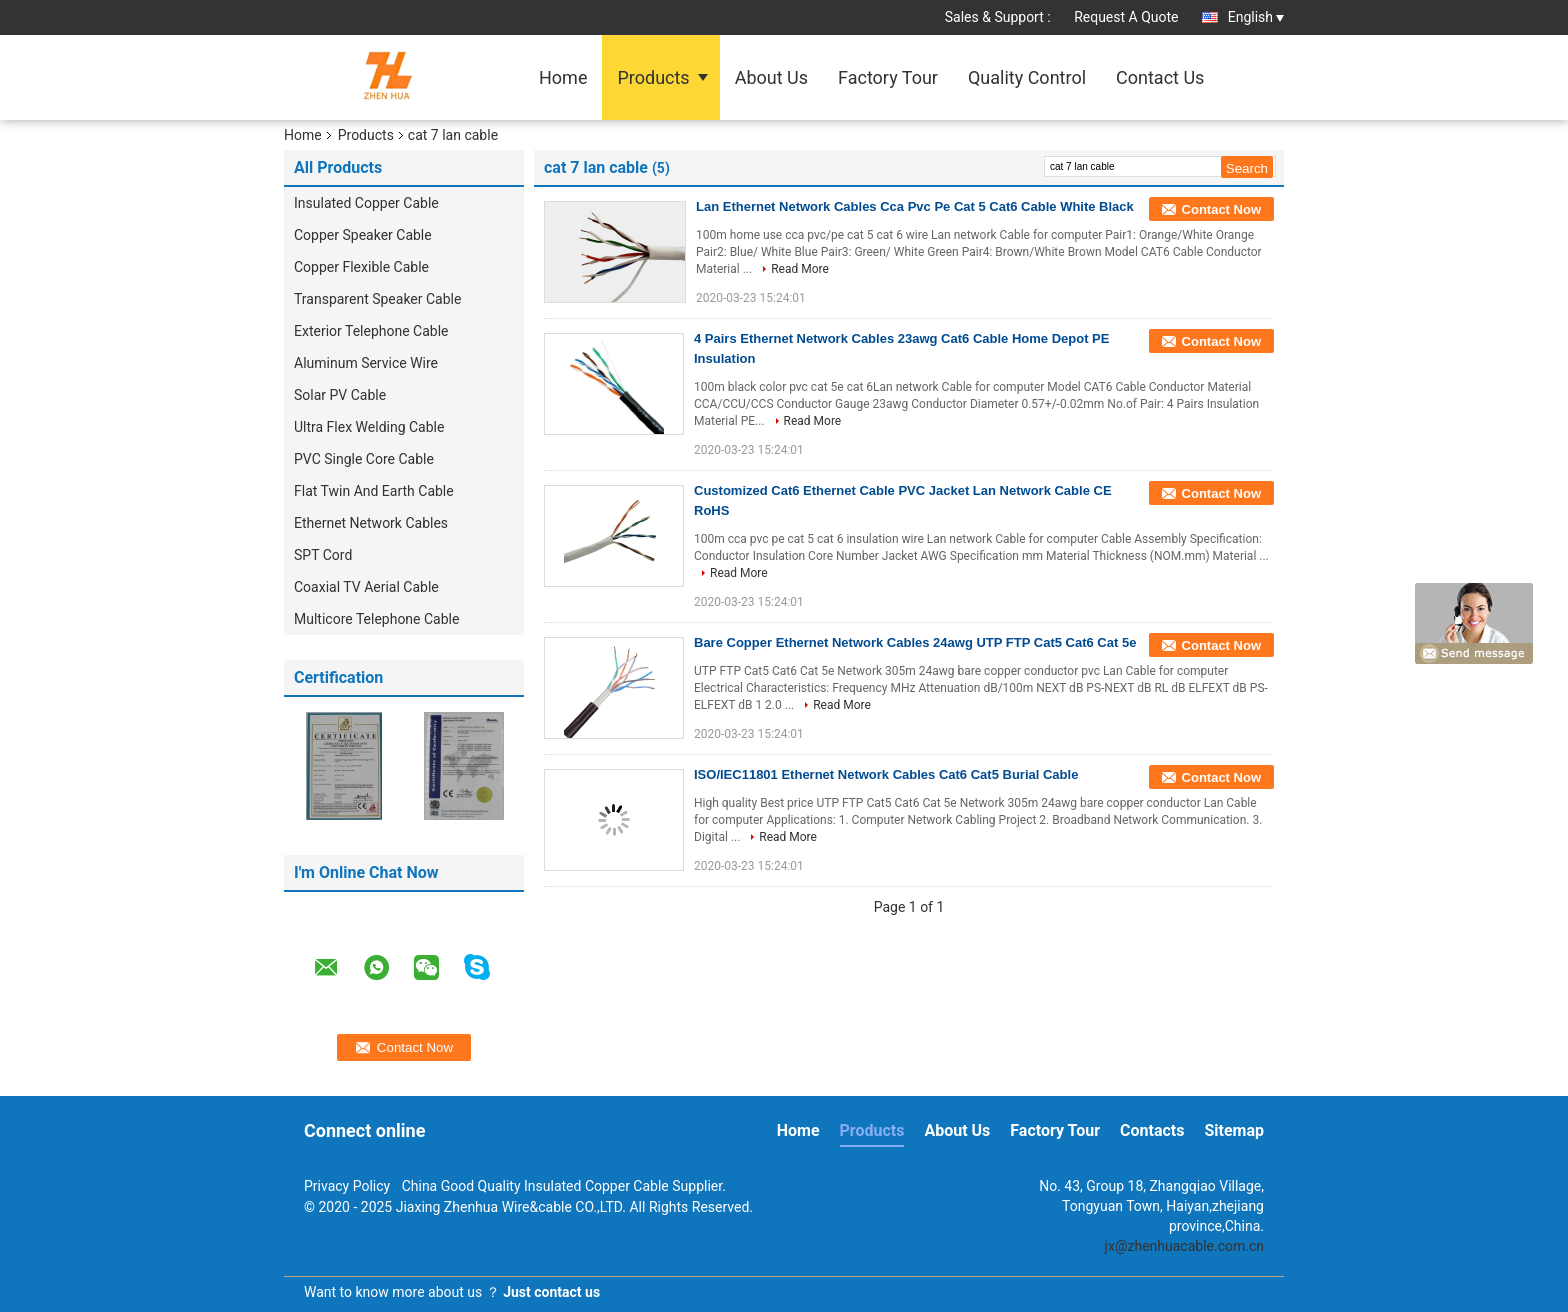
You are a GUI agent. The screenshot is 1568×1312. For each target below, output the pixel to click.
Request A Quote (1126, 17)
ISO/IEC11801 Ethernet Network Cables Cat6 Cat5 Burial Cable (886, 774)
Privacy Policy (347, 1186)
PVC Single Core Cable (364, 459)
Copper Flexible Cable (361, 267)
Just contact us (551, 1292)
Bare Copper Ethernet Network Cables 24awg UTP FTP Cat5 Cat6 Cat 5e (915, 642)
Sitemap (1234, 1130)
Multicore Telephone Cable (376, 619)
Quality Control (1027, 77)
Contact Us (1160, 77)
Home (563, 77)
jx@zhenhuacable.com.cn (1184, 1246)
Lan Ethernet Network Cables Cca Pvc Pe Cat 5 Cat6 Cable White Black (915, 206)
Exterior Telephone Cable (371, 331)
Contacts (1152, 1130)
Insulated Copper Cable (366, 203)
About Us (771, 77)
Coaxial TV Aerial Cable (366, 587)
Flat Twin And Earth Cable (375, 491)
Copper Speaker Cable (363, 235)
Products (653, 77)
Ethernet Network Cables (371, 523)
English (1256, 17)
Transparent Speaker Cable (377, 299)
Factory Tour (888, 77)
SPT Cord (323, 555)
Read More (800, 269)
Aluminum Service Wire (366, 363)
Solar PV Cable (340, 395)
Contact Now (1221, 209)
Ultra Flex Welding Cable (369, 427)
